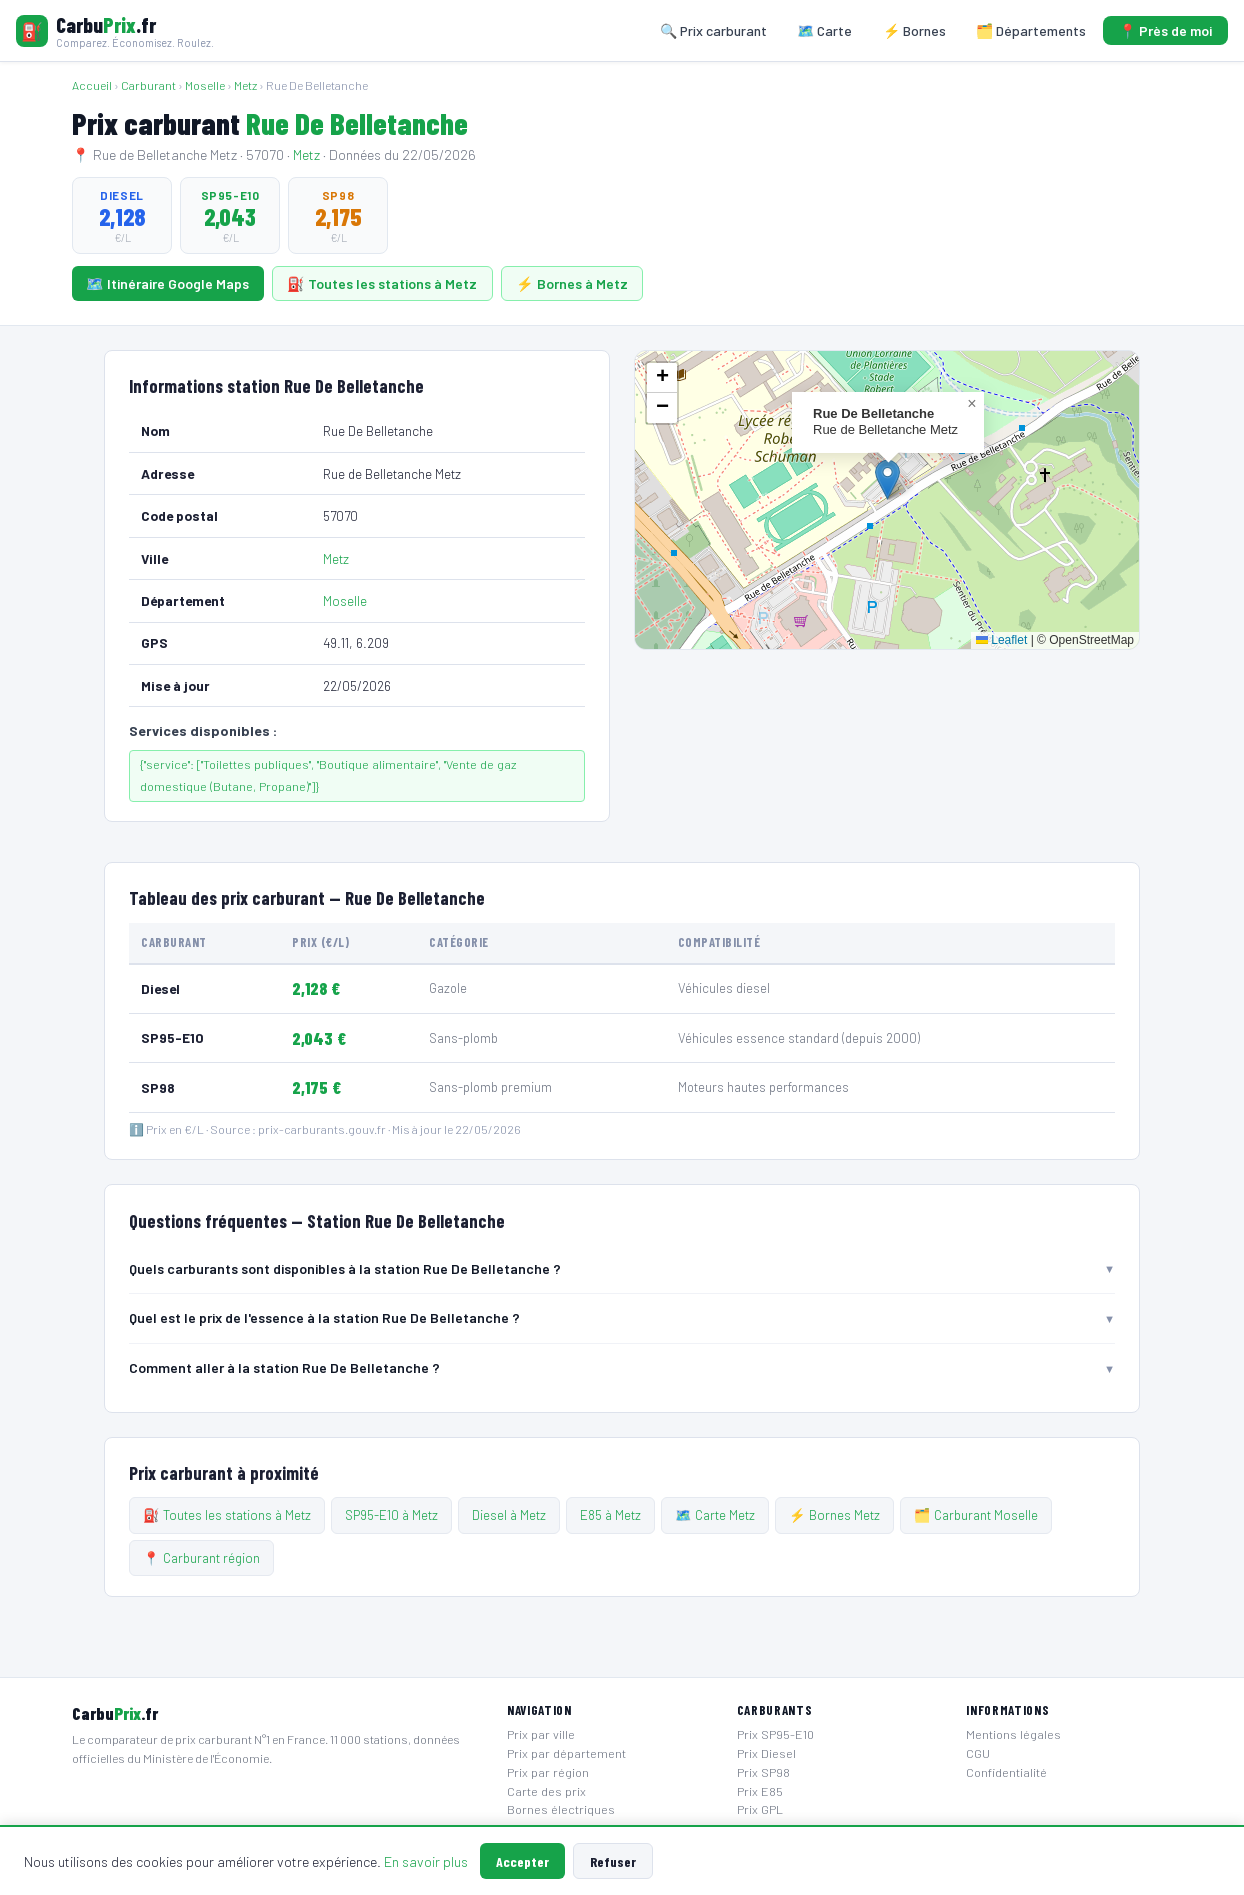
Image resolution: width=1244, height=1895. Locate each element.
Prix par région (548, 1772)
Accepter (522, 1861)
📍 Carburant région (201, 1558)
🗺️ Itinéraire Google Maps (167, 283)
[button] (887, 479)
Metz (245, 85)
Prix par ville (541, 1734)
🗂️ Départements (1031, 30)
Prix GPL (760, 1809)
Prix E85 (760, 1791)
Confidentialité (1006, 1772)
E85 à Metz (610, 1515)
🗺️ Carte (824, 30)
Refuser (613, 1861)
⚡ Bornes (914, 30)
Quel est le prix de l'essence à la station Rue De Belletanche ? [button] (324, 1317)
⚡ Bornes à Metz (572, 283)
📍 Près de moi (1165, 30)
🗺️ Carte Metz (715, 1515)
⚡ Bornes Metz (834, 1515)
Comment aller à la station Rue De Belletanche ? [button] (284, 1367)
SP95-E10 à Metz (391, 1515)
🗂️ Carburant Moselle (976, 1515)
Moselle (205, 85)
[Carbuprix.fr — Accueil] (115, 30)
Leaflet (1001, 640)
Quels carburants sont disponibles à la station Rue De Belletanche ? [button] (345, 1268)
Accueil (92, 85)
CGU (978, 1753)
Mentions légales (1013, 1734)
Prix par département (566, 1753)
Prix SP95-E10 (775, 1734)
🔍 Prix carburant (713, 30)
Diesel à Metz (509, 1515)
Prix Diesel (766, 1753)
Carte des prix (546, 1791)
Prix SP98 (763, 1772)
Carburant (148, 85)
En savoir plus (426, 1861)
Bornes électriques (561, 1809)
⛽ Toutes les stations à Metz (382, 283)
